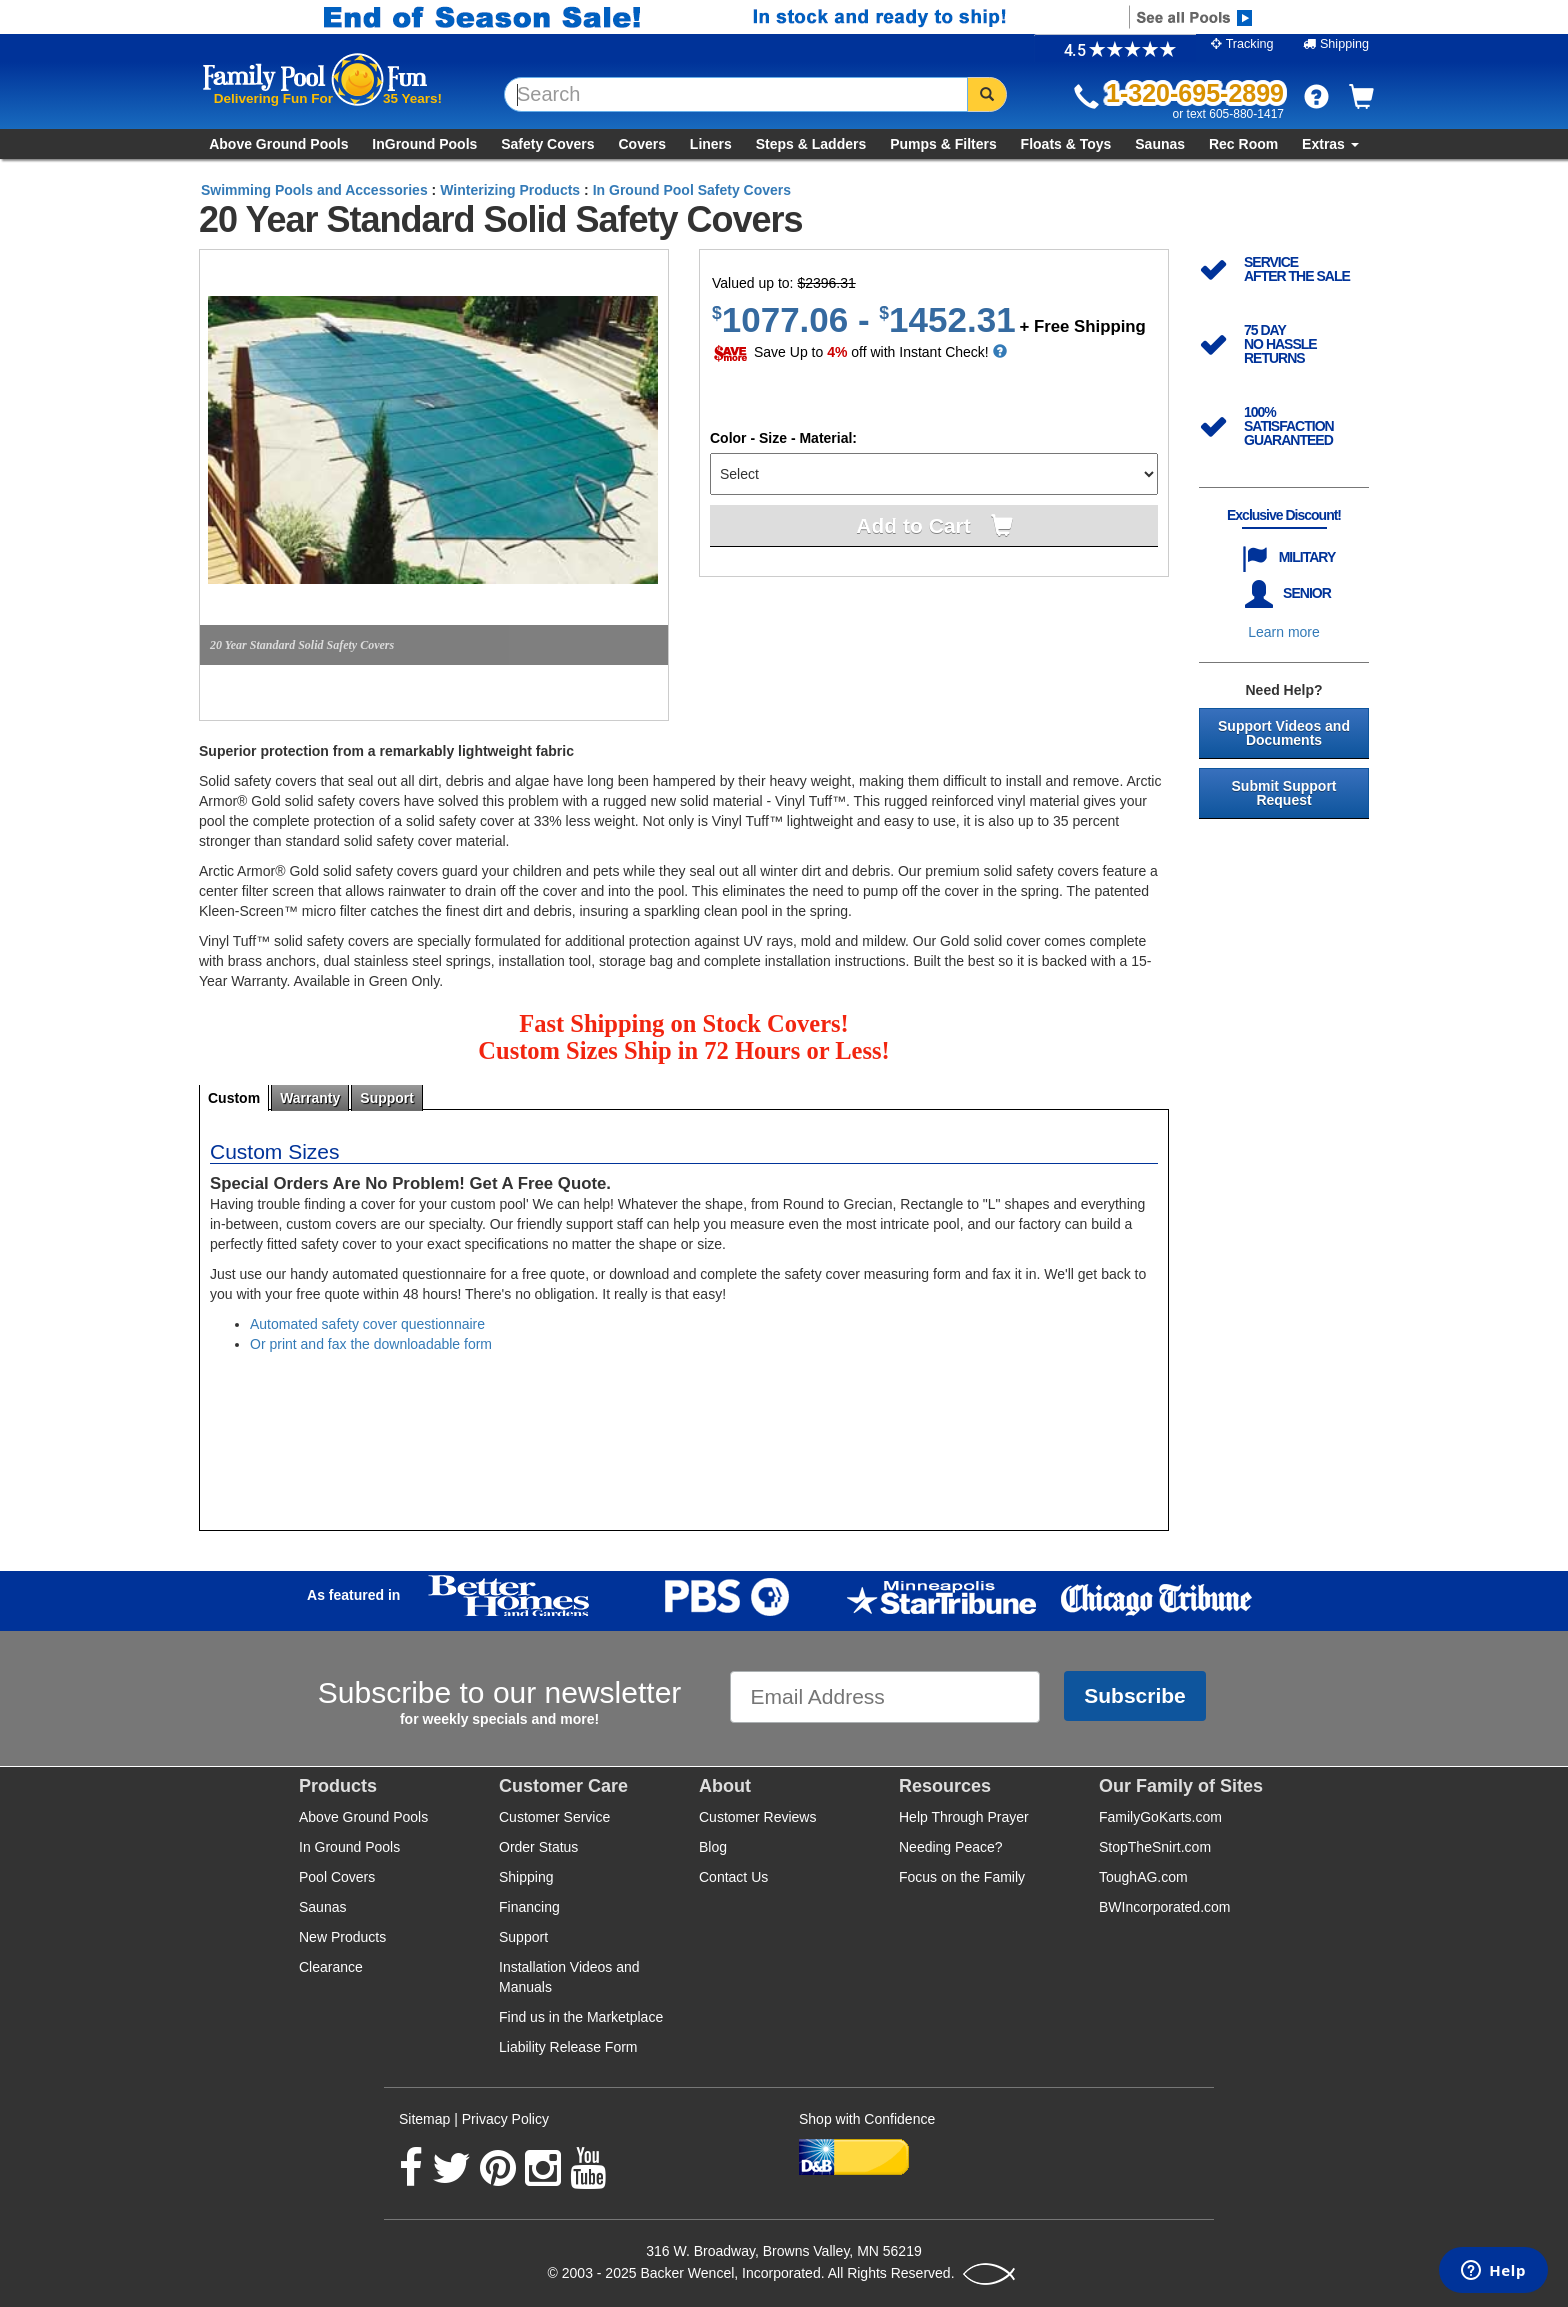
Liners (711, 144)
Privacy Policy (505, 2119)
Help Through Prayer (964, 1817)
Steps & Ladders (811, 144)
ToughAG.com (1143, 1877)
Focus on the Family (962, 1877)
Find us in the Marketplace (581, 2017)
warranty (310, 1098)
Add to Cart (913, 525)
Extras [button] (1330, 144)
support (387, 1098)
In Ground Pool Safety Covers (692, 190)
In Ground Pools (349, 1847)
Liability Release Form (568, 2047)
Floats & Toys (1066, 144)
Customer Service (554, 1817)
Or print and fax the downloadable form (371, 1344)
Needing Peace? (951, 1847)
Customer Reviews (757, 1817)
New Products (342, 1937)
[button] (1316, 96)
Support (523, 1937)
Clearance (331, 1967)
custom (234, 1098)
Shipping (526, 1877)
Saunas (1160, 144)
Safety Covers (547, 144)
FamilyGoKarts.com (1160, 1817)
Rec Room (1243, 144)
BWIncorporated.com (1165, 1907)
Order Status (538, 1847)
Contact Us (733, 1877)
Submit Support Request (1284, 793)
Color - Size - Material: (783, 438)
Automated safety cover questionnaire (367, 1324)
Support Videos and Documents (1284, 733)
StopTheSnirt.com (1155, 1847)
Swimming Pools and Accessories (314, 190)
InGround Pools (424, 144)
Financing (529, 1907)
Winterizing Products (510, 190)
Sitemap (424, 2119)
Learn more (1284, 632)
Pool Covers (337, 1877)
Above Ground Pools (278, 144)
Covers (641, 144)
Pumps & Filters (943, 144)
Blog (713, 1847)
